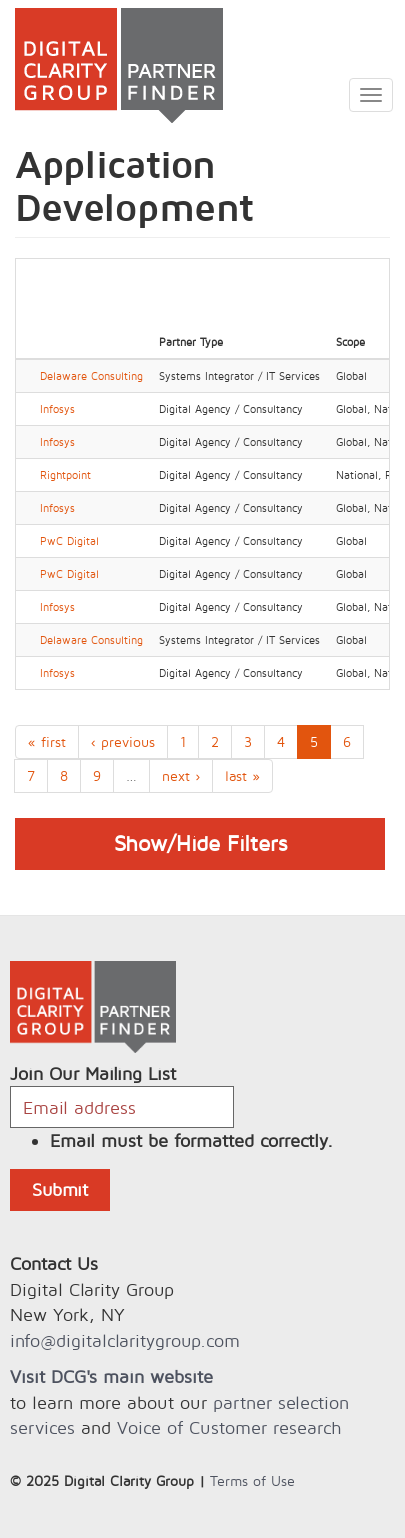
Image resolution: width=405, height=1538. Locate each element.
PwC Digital (69, 541)
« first (47, 741)
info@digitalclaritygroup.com (125, 1340)
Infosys (57, 409)
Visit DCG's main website (111, 1376)
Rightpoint (65, 475)
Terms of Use (252, 1480)
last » (242, 775)
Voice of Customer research (229, 1427)
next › (181, 775)
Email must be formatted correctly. (191, 1140)
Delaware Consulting (91, 376)
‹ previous (123, 741)
